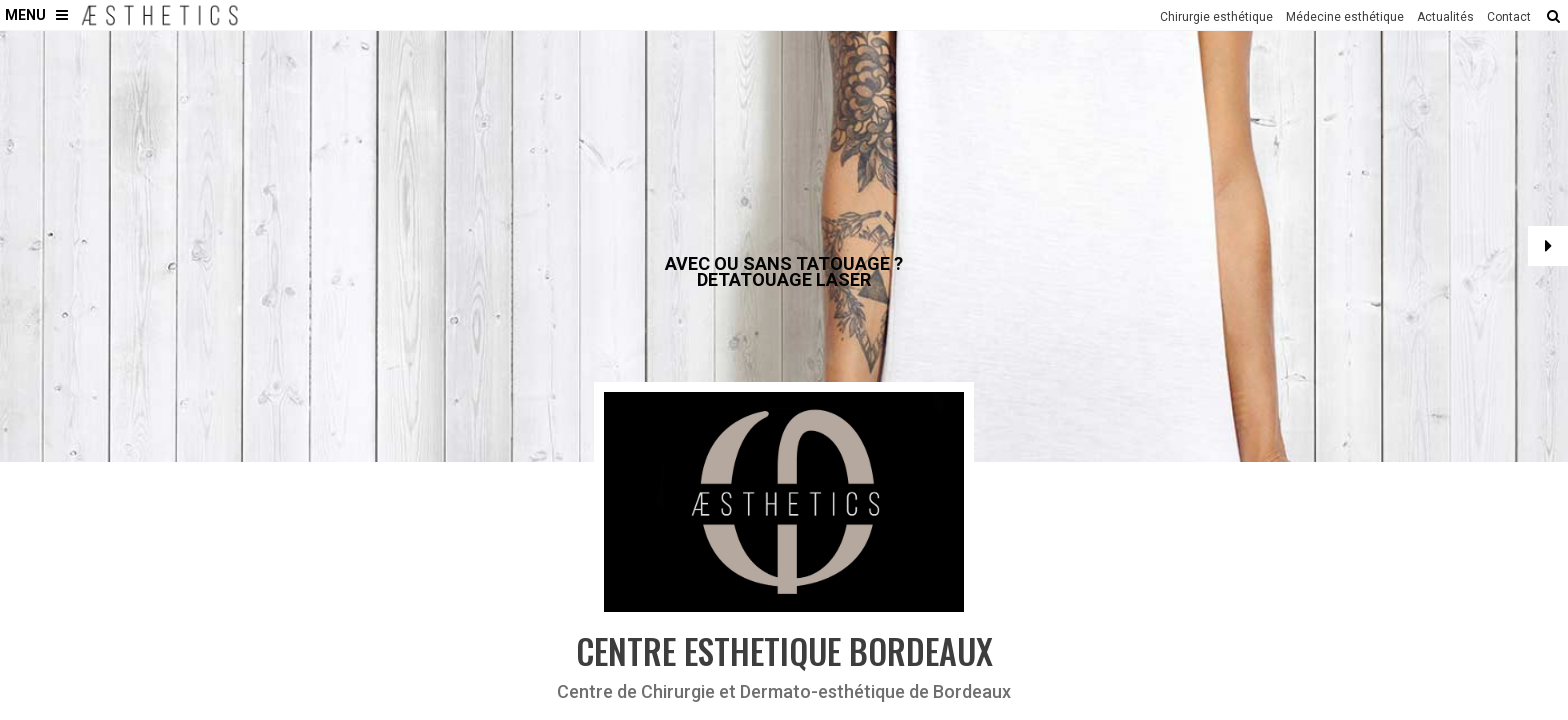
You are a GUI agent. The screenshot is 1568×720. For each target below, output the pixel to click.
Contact (1509, 17)
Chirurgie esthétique (1216, 17)
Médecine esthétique (1345, 17)
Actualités (1445, 17)
